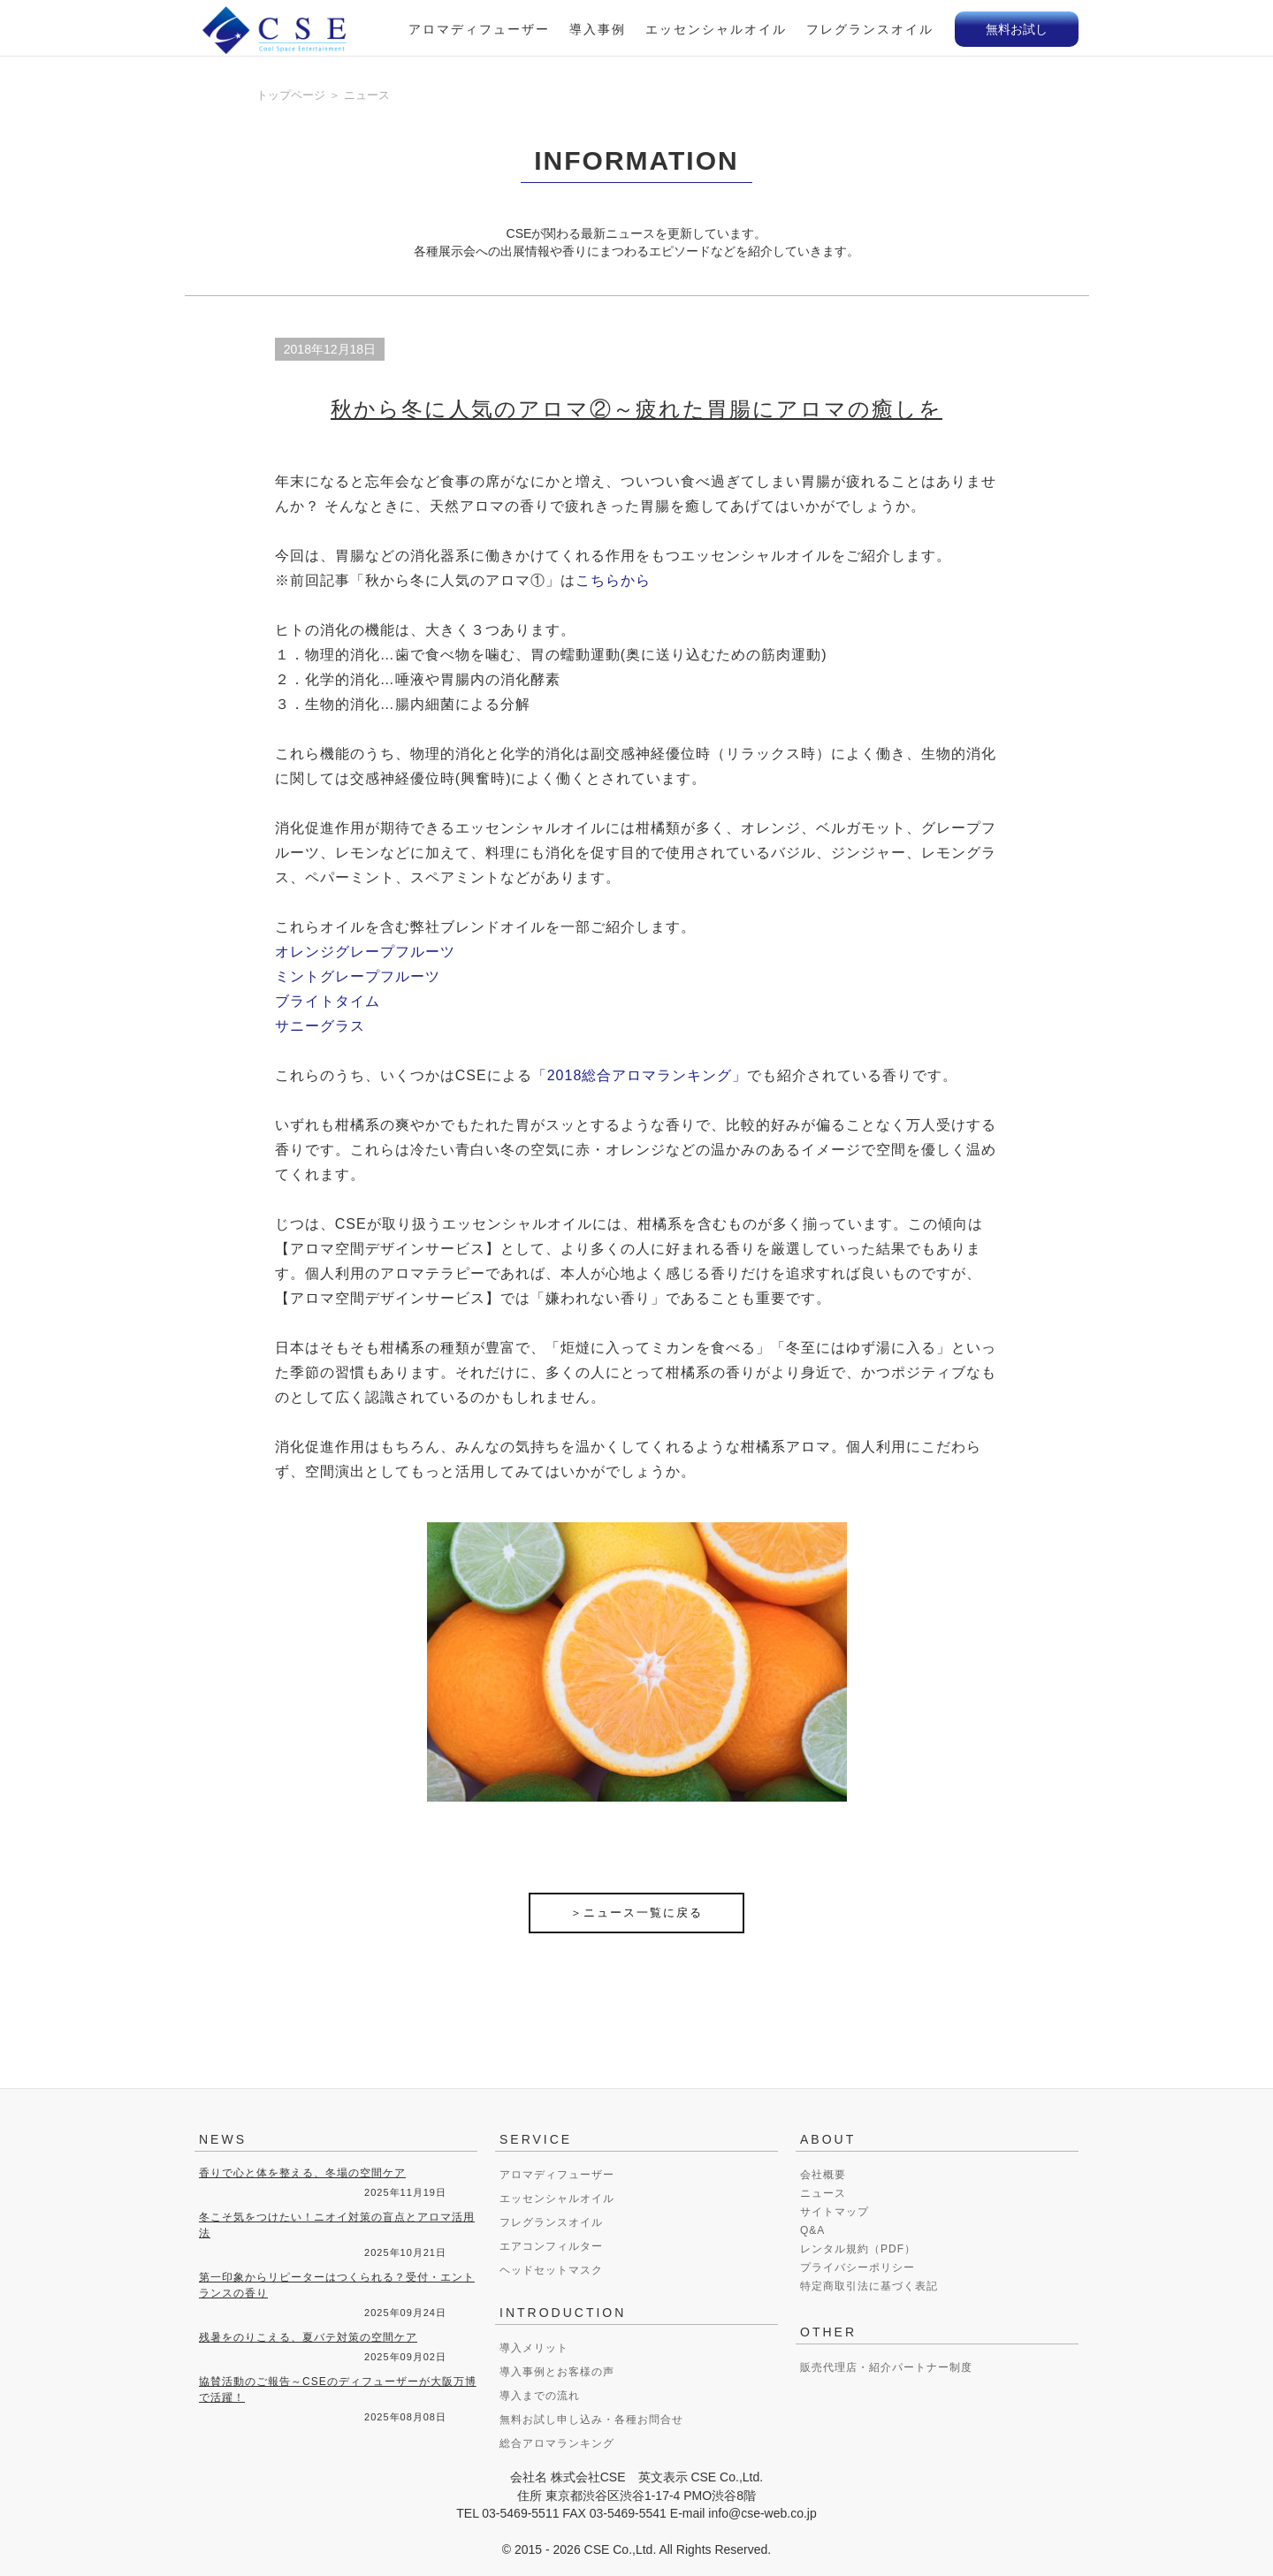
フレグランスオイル (870, 29)
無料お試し (1017, 29)
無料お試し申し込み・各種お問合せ (591, 2419)
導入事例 (597, 29)
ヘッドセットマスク (551, 2270)
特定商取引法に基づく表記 (869, 2286)
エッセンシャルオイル (716, 29)
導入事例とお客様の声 (556, 2372)
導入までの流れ (539, 2395)
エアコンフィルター (551, 2246)
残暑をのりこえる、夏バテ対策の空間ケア (308, 2337)
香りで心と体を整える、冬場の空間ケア (302, 2173)
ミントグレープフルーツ (357, 976)
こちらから (613, 580)
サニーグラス (320, 1025)
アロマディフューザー (479, 29)
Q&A (812, 2230)
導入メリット (533, 2348)
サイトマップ (834, 2212)
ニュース (823, 2193)
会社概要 (823, 2174)
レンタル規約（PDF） (858, 2249)
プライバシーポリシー (857, 2267)
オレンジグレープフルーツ (365, 951)
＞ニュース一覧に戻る (636, 1912)
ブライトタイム (327, 1001)
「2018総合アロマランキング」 (640, 1075)
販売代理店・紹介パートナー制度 (886, 2367)
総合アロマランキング (556, 2443)
